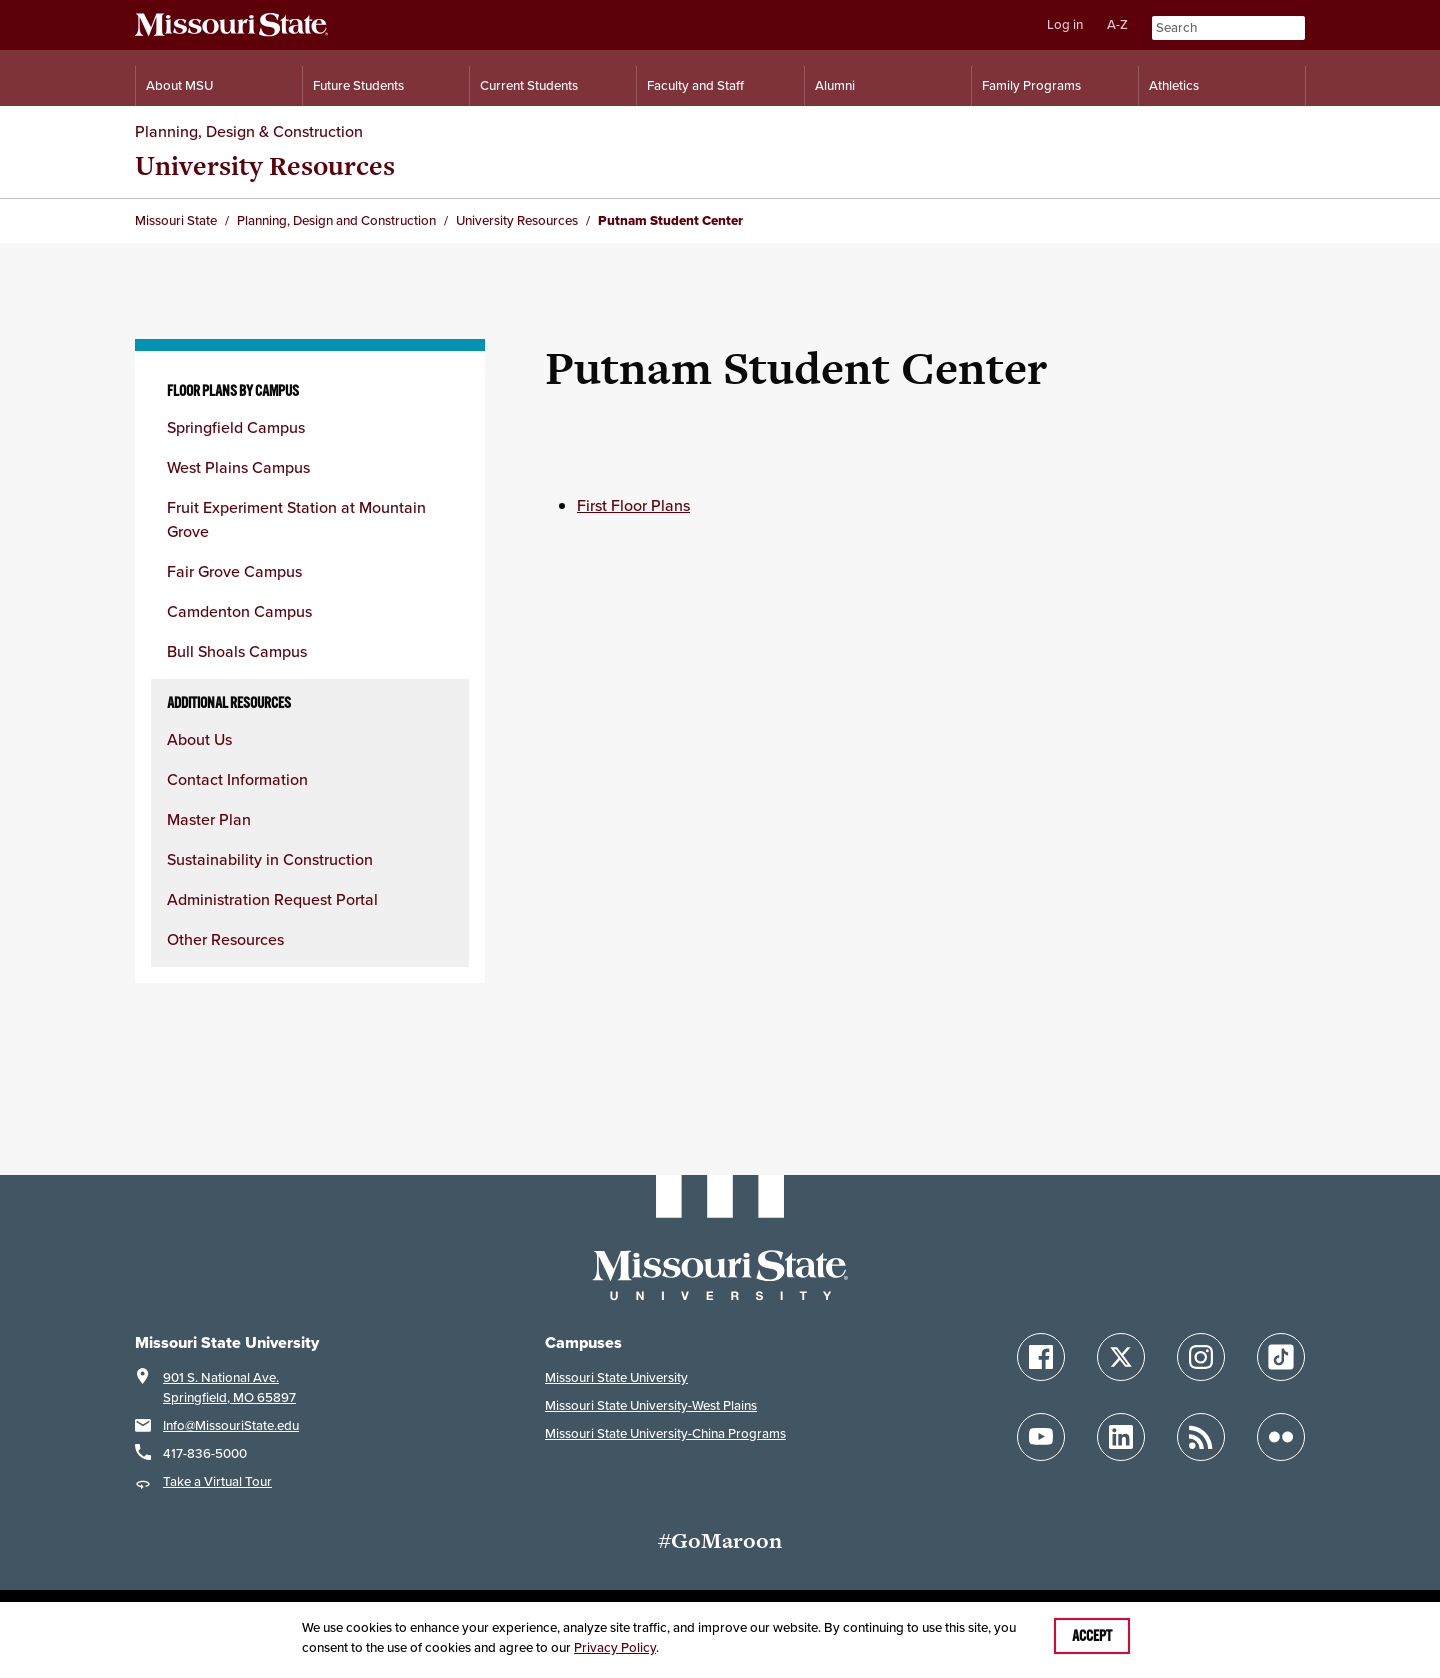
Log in (1065, 24)
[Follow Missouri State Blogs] (1201, 1437)
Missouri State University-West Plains (651, 1405)
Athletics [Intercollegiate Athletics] (1174, 85)
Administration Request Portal (272, 899)
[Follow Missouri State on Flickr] (1281, 1437)
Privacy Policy (615, 1647)
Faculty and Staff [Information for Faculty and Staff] (695, 85)
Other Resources (225, 939)
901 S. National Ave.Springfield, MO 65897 (229, 1387)
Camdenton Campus (239, 611)
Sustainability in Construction (270, 859)
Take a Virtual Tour (217, 1481)
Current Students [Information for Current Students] (529, 85)
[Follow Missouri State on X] (1121, 1357)
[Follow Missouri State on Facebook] (1041, 1357)
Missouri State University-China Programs (665, 1433)
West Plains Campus (238, 467)
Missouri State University (616, 1377)
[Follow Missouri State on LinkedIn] (1121, 1437)
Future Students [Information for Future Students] (358, 85)
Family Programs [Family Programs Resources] (1031, 85)
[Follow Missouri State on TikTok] (1281, 1357)
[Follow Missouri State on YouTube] (1041, 1437)
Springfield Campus (236, 427)
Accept (1092, 1636)
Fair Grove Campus (234, 571)
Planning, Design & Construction (249, 131)
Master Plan (209, 819)
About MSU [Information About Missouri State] (179, 85)
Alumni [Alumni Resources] (835, 85)
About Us (199, 739)
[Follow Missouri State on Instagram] (1201, 1357)
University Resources (265, 165)
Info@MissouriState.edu (231, 1425)
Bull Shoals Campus (237, 651)
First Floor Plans (633, 505)
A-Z (1117, 24)
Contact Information (237, 779)
